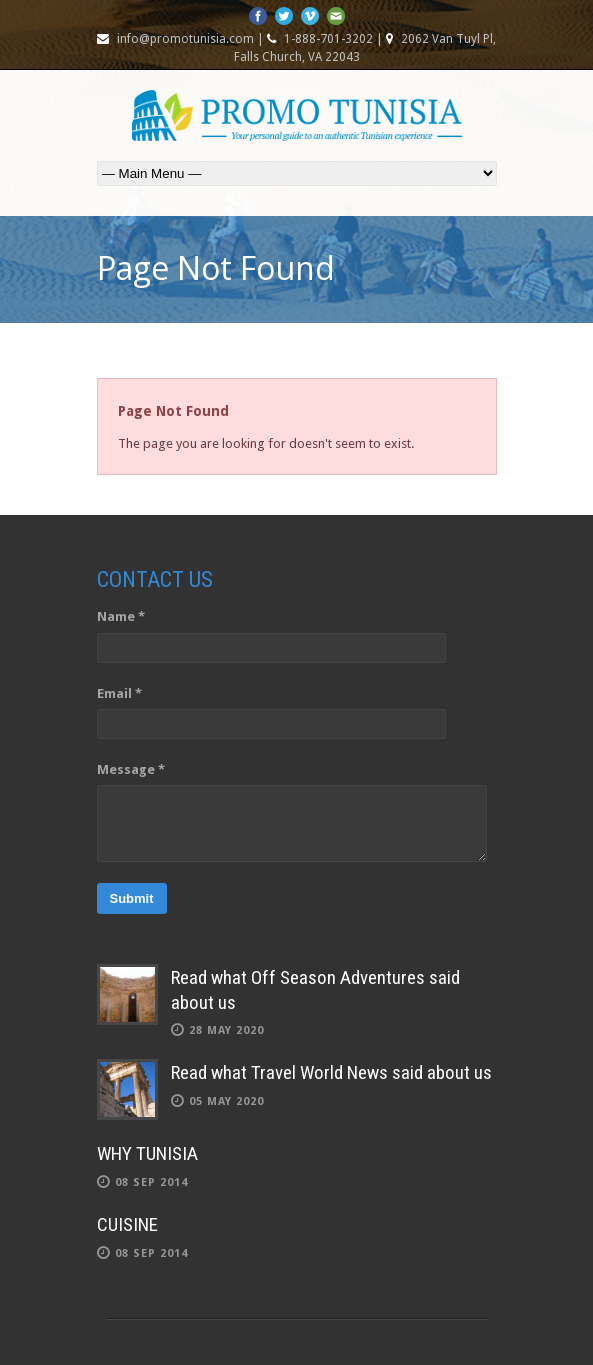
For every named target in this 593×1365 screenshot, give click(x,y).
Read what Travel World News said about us (331, 1072)
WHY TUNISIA (147, 1153)
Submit (132, 898)
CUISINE (127, 1224)
